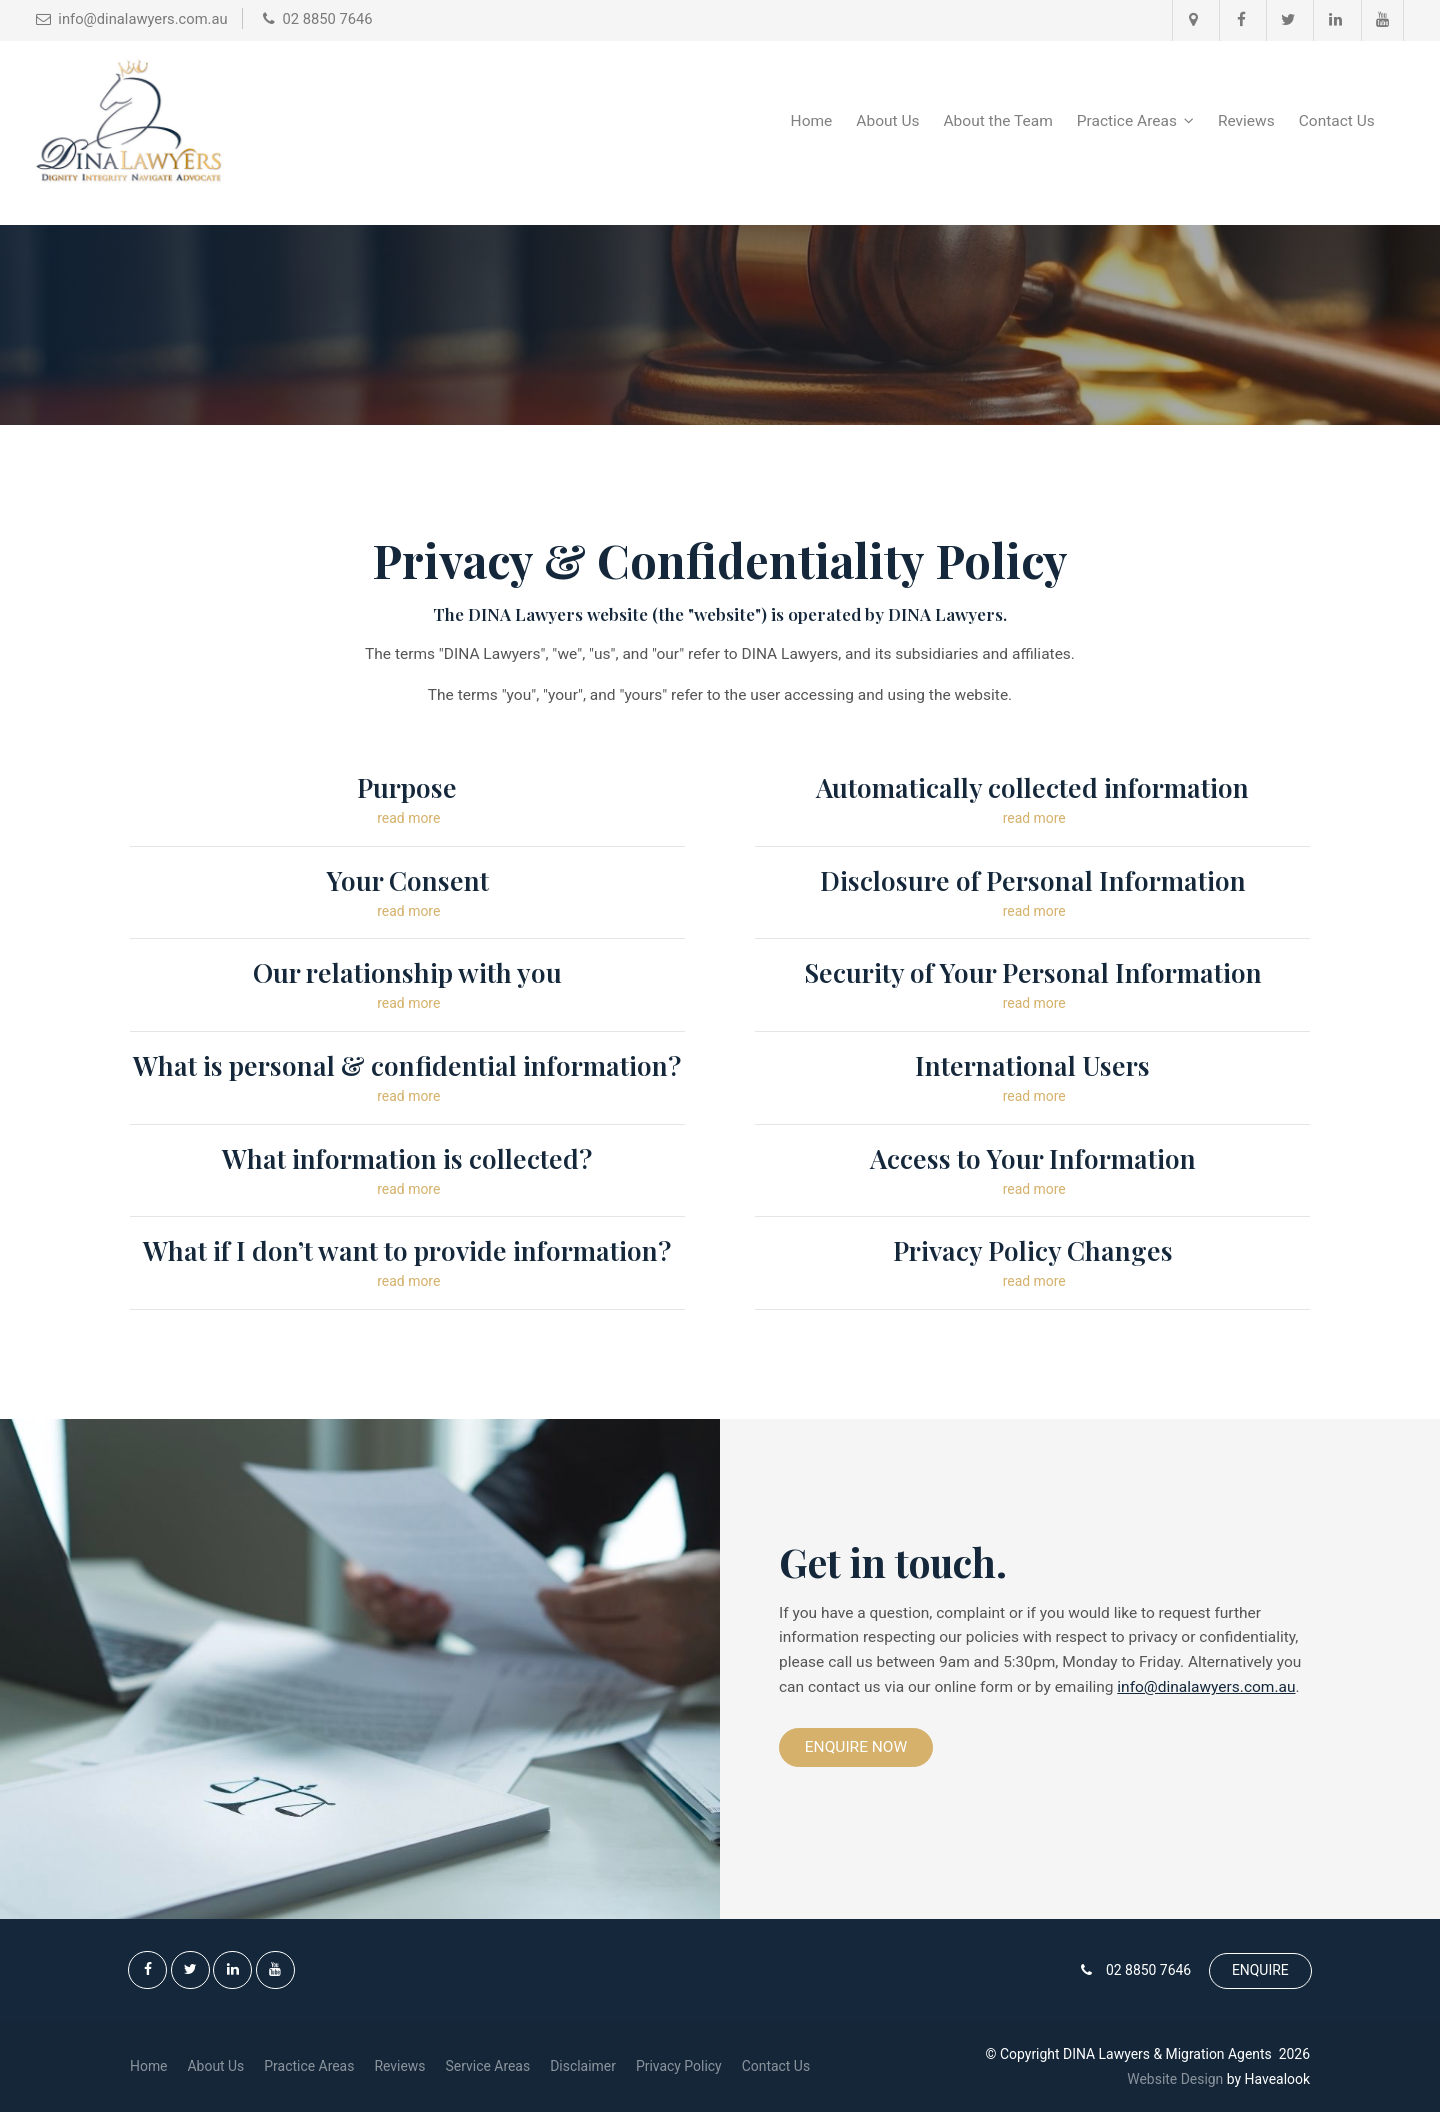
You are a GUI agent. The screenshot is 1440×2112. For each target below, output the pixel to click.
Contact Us (1337, 121)
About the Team (998, 121)
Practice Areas (1127, 121)
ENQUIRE (1260, 1970)
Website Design (1175, 2079)
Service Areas (488, 2066)
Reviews (1246, 121)
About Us (887, 121)
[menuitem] (149, 2066)
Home (812, 121)
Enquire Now (856, 1747)
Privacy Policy (679, 2066)
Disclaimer (583, 2066)
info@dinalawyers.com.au (1206, 1687)
